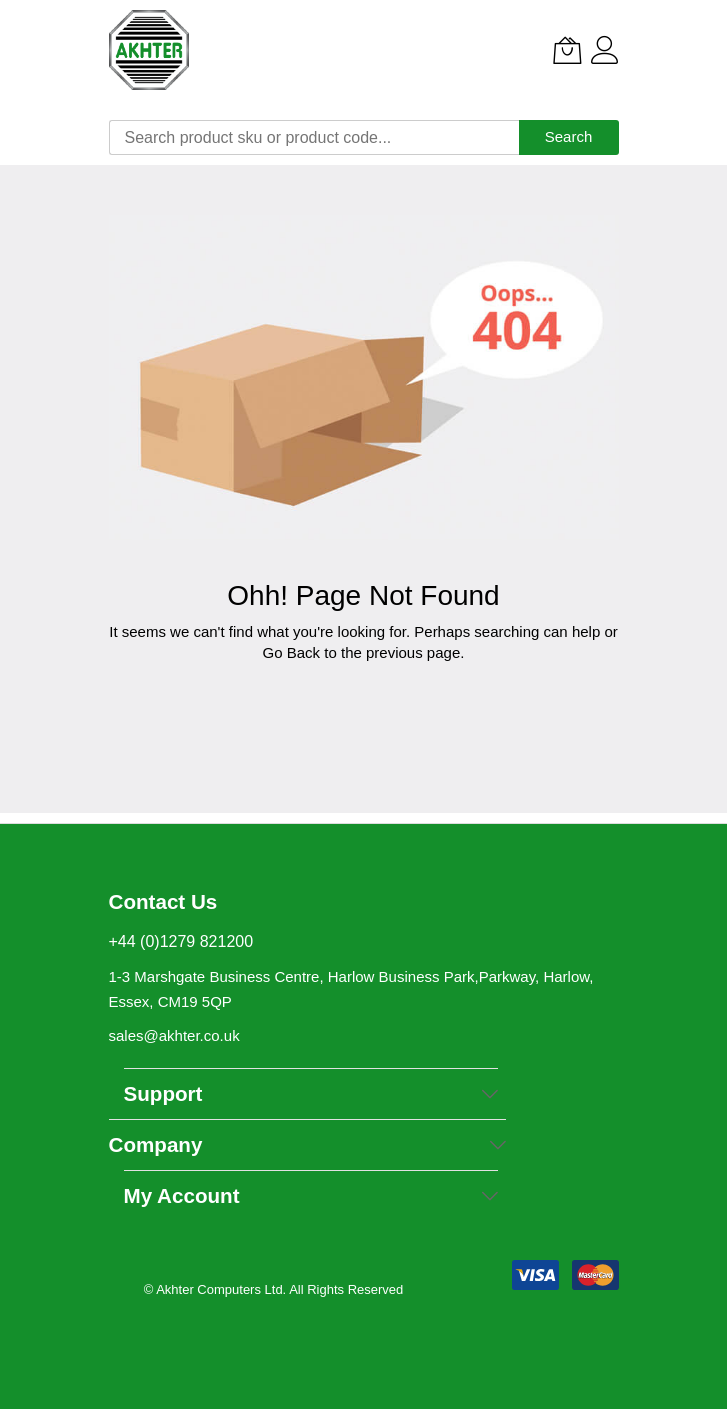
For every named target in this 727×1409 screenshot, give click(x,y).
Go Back (292, 652)
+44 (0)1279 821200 (181, 941)
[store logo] (149, 50)
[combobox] (314, 137)
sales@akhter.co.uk (174, 1035)
